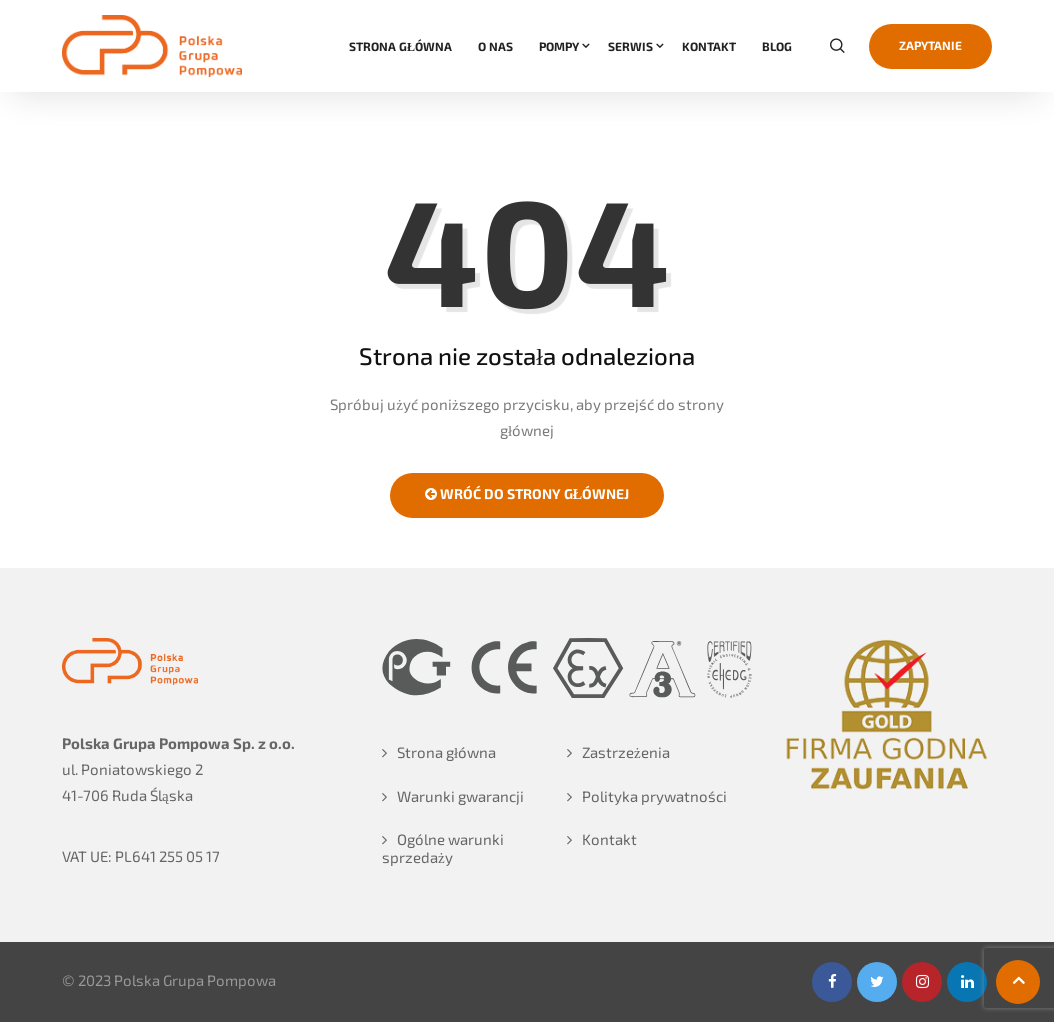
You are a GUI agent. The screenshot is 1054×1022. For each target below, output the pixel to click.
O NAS (495, 46)
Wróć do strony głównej (527, 493)
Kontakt (609, 839)
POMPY (559, 46)
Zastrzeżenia (626, 752)
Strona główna (446, 752)
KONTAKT (709, 46)
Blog (777, 46)
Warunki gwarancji (460, 796)
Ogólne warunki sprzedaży (443, 848)
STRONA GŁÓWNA (400, 46)
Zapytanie (930, 45)
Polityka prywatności (654, 796)
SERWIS (630, 46)
